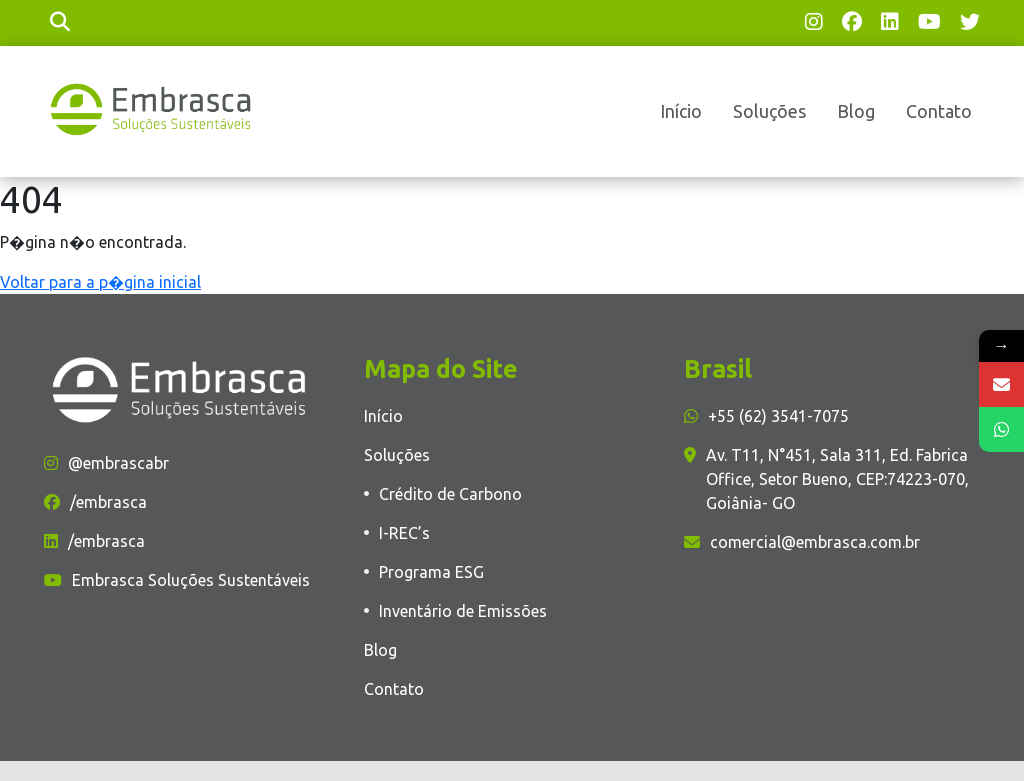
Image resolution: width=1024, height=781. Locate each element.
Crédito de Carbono (450, 494)
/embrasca (95, 502)
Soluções (769, 111)
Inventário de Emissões (463, 611)
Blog (856, 111)
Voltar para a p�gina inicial (100, 282)
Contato (939, 111)
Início (681, 111)
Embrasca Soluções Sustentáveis (177, 580)
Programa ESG (431, 572)
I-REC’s (404, 533)
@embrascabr (106, 463)
